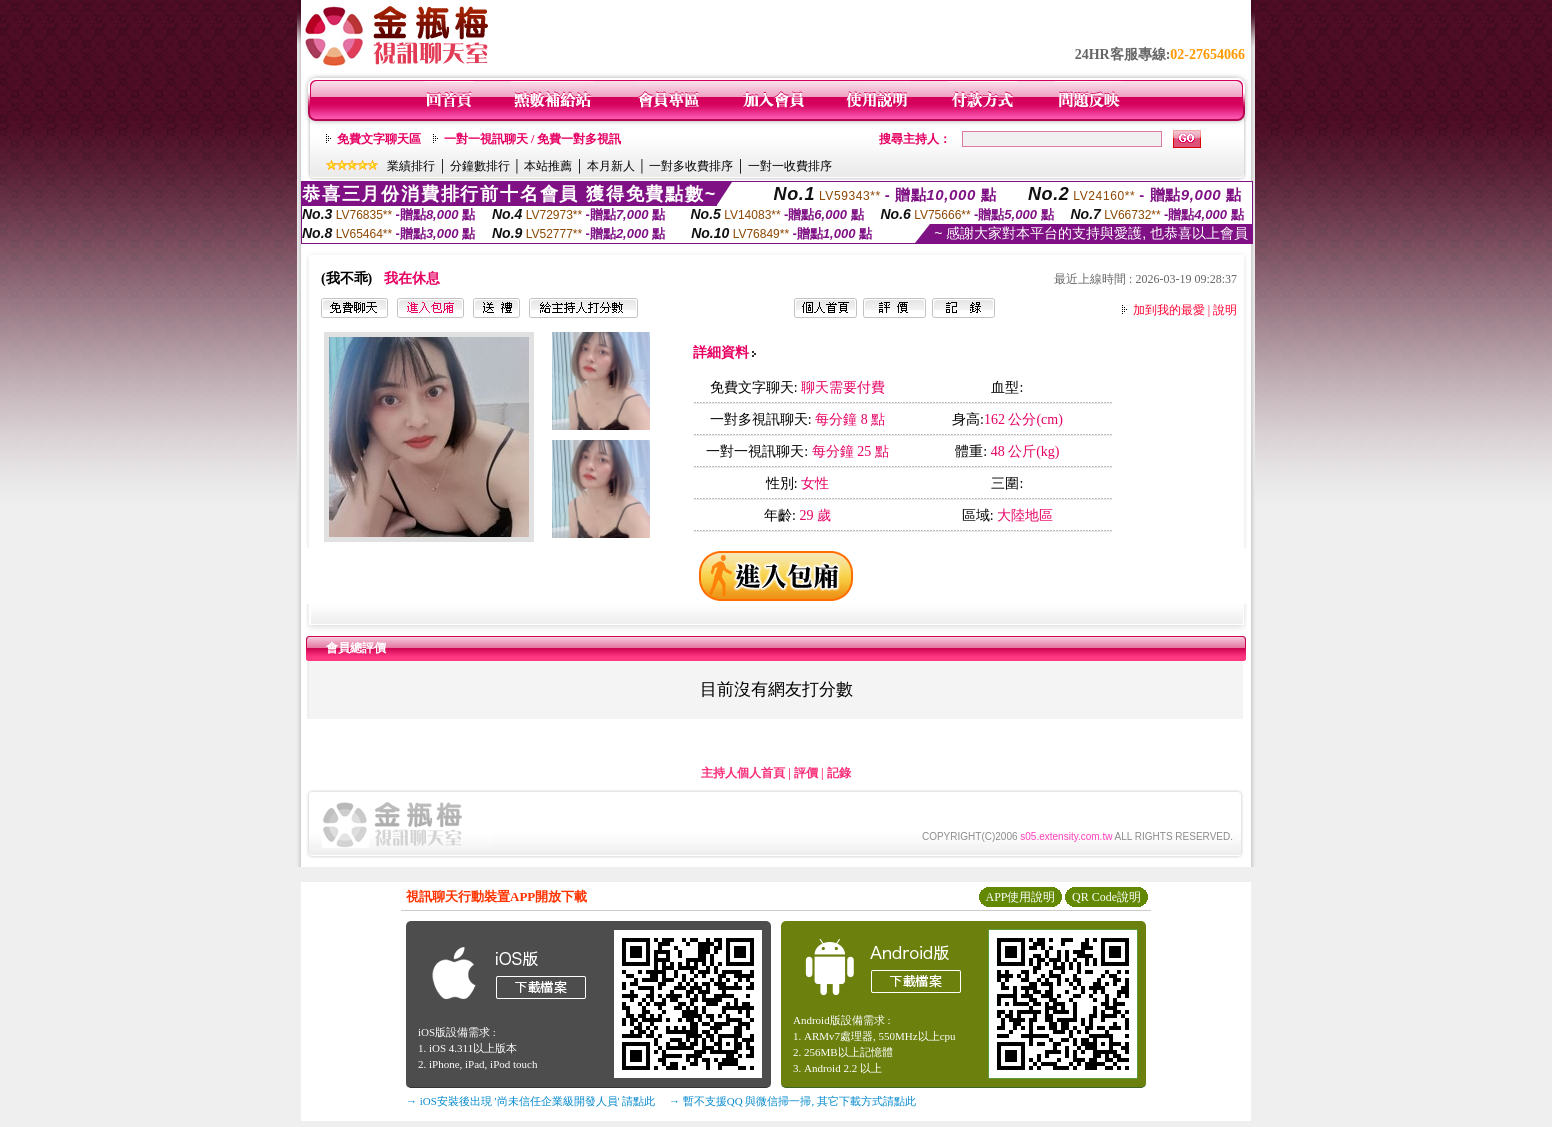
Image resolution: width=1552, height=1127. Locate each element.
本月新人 (611, 166)
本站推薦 (548, 166)
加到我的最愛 (1169, 310)
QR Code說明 (1106, 897)
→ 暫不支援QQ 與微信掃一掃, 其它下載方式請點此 (792, 1101)
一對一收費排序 (790, 166)
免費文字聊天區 (379, 139)
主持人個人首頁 (743, 773)
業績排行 (411, 166)
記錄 (839, 773)
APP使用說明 (1020, 897)
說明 (1225, 310)
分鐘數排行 (480, 166)
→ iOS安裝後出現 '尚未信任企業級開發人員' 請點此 (530, 1101)
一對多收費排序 (691, 166)
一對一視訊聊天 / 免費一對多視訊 (532, 139)
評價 (806, 773)
